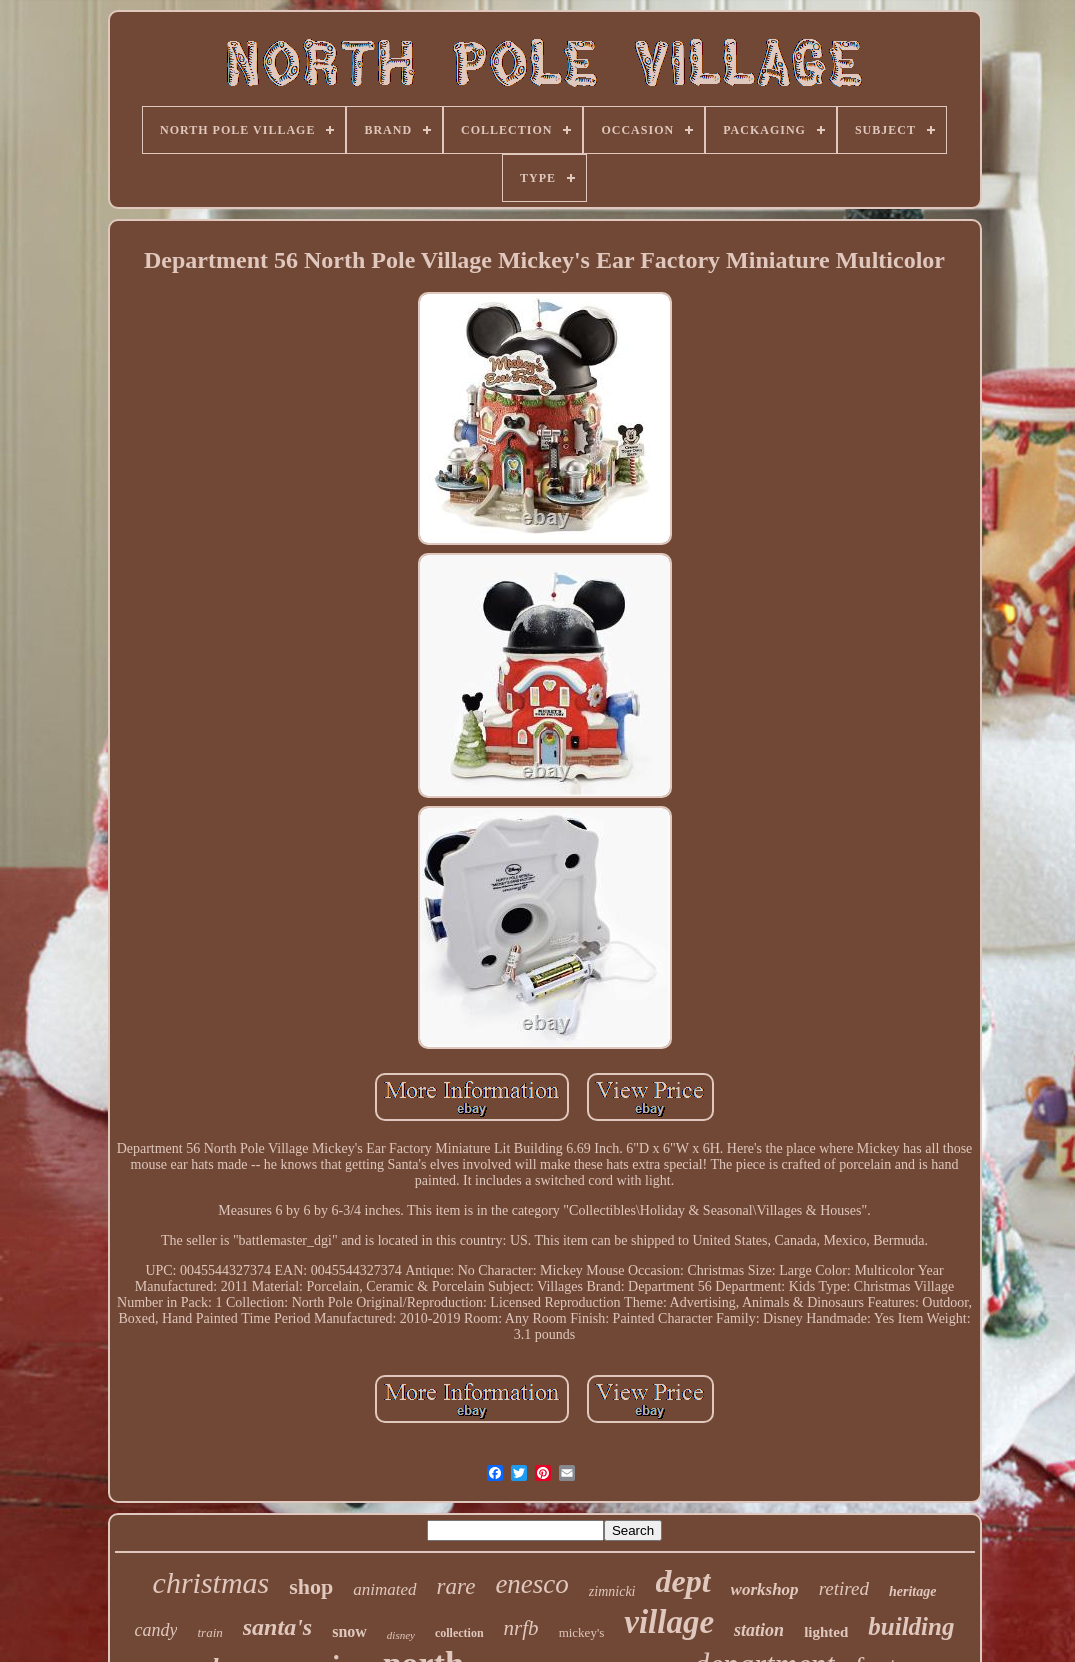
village (669, 1622)
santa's (277, 1627)
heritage (912, 1591)
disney (401, 1635)
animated (384, 1589)
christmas (211, 1582)
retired (844, 1588)
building (911, 1626)
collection (459, 1633)
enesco (531, 1584)
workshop (765, 1589)
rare (456, 1586)
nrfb (521, 1628)
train (209, 1632)
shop (311, 1586)
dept (683, 1581)
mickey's (582, 1632)
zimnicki (612, 1591)
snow (349, 1631)
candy (156, 1630)
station (759, 1630)
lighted (826, 1632)
